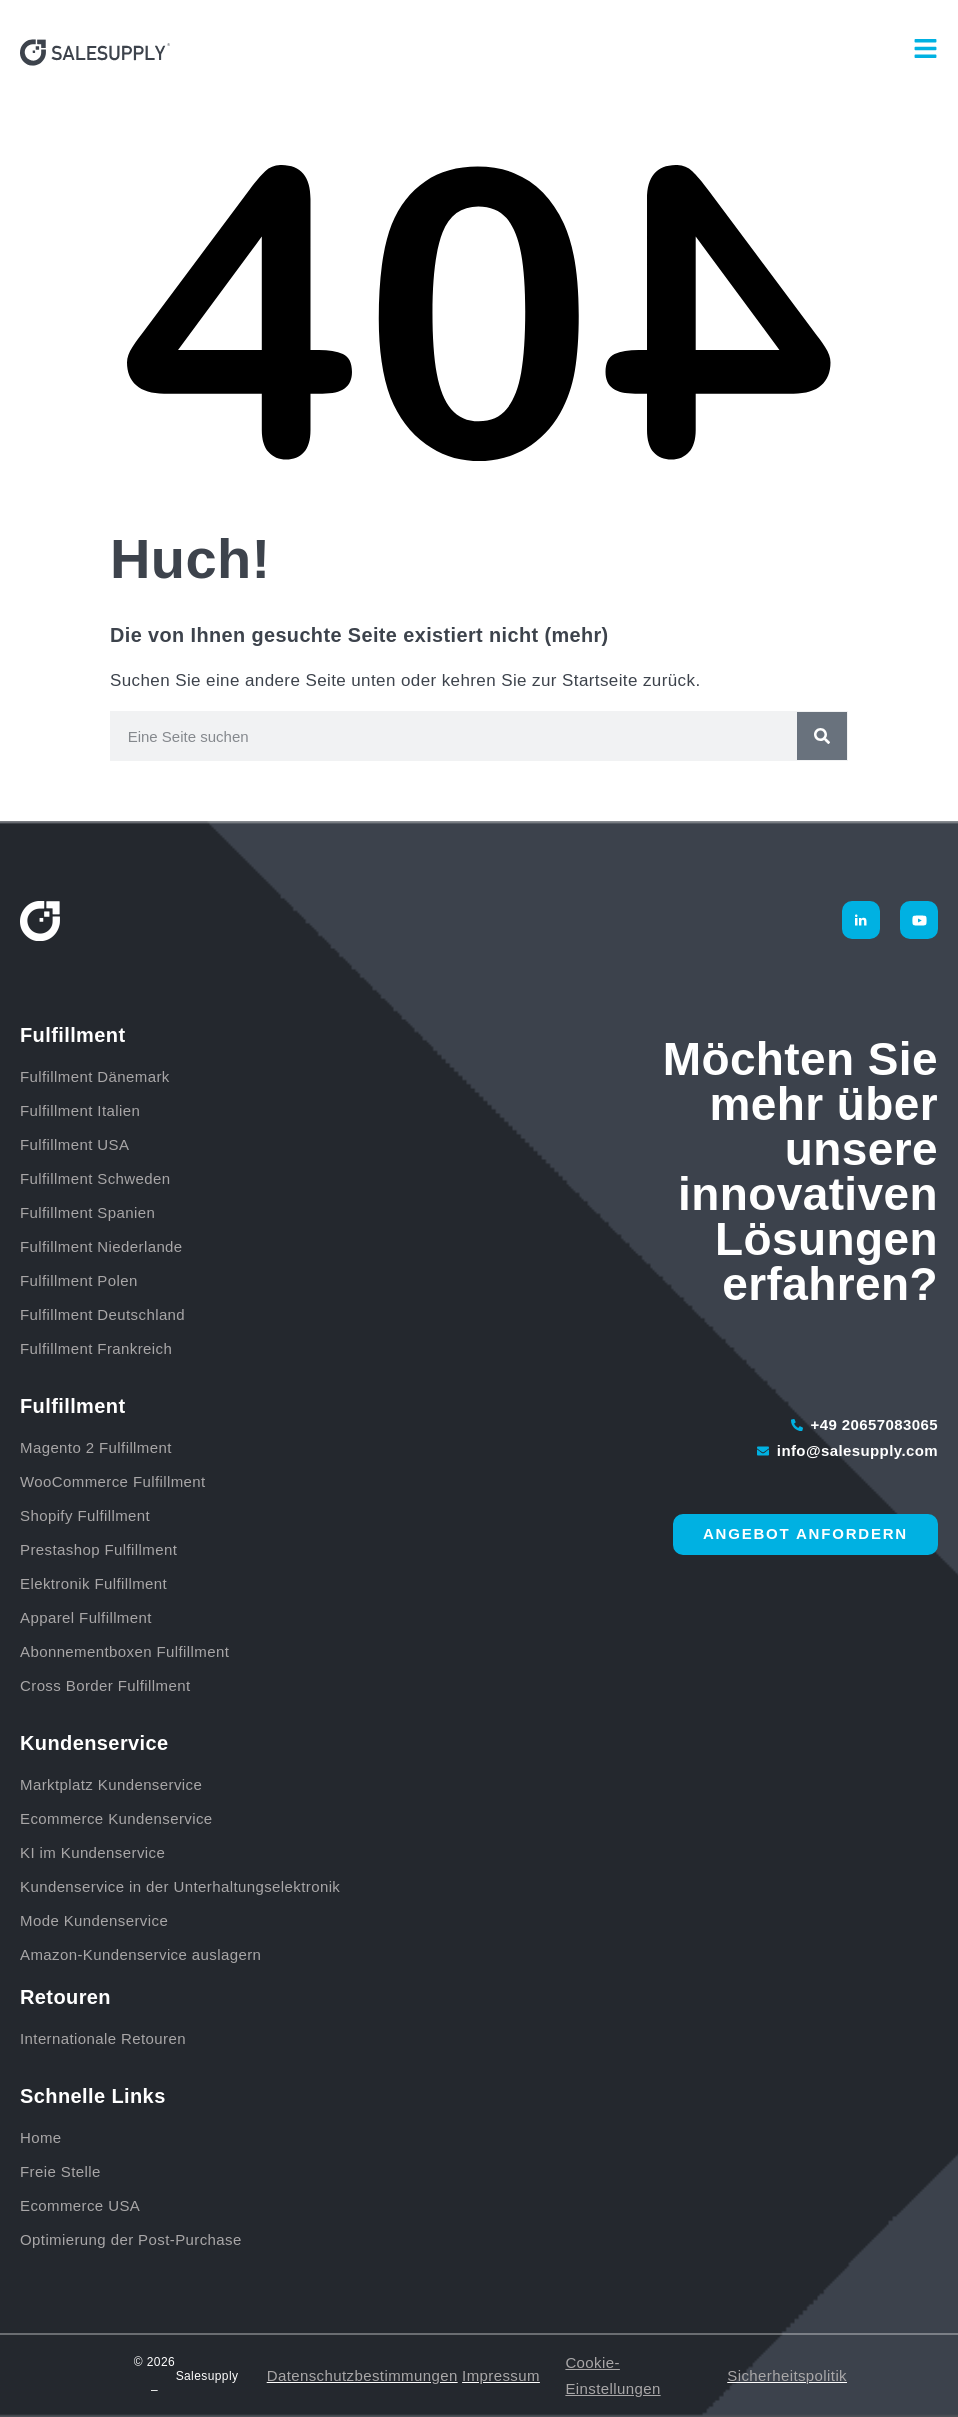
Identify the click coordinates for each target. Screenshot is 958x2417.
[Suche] (822, 736)
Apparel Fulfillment (86, 1617)
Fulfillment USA (74, 1144)
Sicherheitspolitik (787, 2375)
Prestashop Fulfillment (98, 1549)
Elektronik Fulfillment (93, 1583)
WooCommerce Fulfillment (113, 1481)
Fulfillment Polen (79, 1280)
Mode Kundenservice (94, 1920)
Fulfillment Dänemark (95, 1076)
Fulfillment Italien (80, 1110)
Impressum (501, 2375)
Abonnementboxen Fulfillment (124, 1651)
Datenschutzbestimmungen (362, 2375)
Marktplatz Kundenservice (111, 1784)
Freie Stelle (60, 2171)
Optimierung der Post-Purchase (131, 2239)
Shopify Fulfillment (85, 1515)
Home (41, 2137)
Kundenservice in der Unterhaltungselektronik (180, 1886)
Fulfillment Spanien (87, 1212)
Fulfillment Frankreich (96, 1348)
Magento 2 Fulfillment (96, 1447)
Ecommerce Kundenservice (116, 1818)
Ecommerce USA (80, 2205)
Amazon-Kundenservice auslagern (140, 1954)
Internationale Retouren (103, 2038)
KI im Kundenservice (92, 1852)
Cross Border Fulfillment (105, 1685)
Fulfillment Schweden (95, 1178)
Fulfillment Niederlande (106, 1246)
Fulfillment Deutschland (105, 1314)
